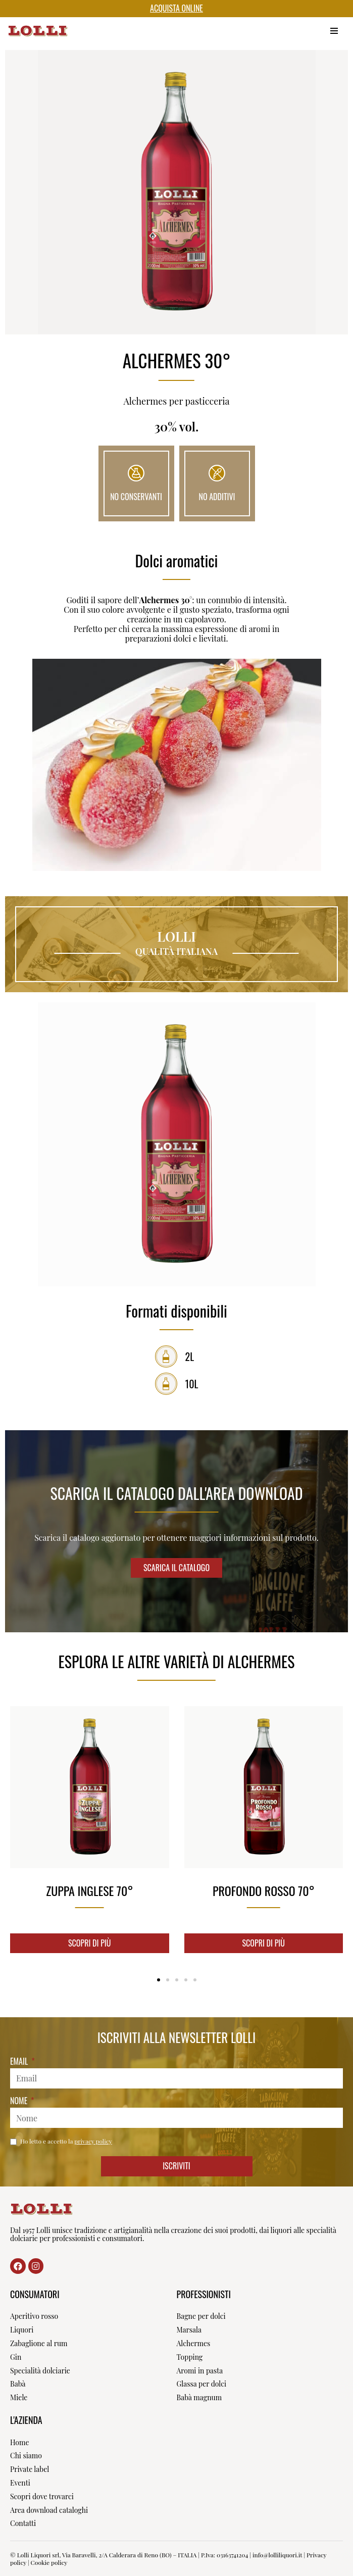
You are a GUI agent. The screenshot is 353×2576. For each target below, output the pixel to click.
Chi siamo (26, 2455)
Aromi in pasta (200, 2370)
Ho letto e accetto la (66, 2141)
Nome (19, 2101)
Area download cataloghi (49, 2510)
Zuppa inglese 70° (89, 1890)
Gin (15, 2357)
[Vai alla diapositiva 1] (158, 1979)
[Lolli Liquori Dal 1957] (38, 31)
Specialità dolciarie (40, 2370)
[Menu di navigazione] (334, 31)
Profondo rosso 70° (264, 1890)
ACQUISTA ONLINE (176, 8)
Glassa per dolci (202, 2384)
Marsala (189, 2330)
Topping (190, 2357)
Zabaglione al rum (39, 2343)
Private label (29, 2469)
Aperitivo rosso (34, 2316)
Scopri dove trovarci (42, 2496)
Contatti (23, 2523)
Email (20, 2062)
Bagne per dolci (201, 2316)
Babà (18, 2384)
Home (19, 2442)
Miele (18, 2397)
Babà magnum (199, 2397)
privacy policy (93, 2141)
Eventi (20, 2483)
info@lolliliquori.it (277, 2555)
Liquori (21, 2330)
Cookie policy (49, 2562)
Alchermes (194, 2343)
